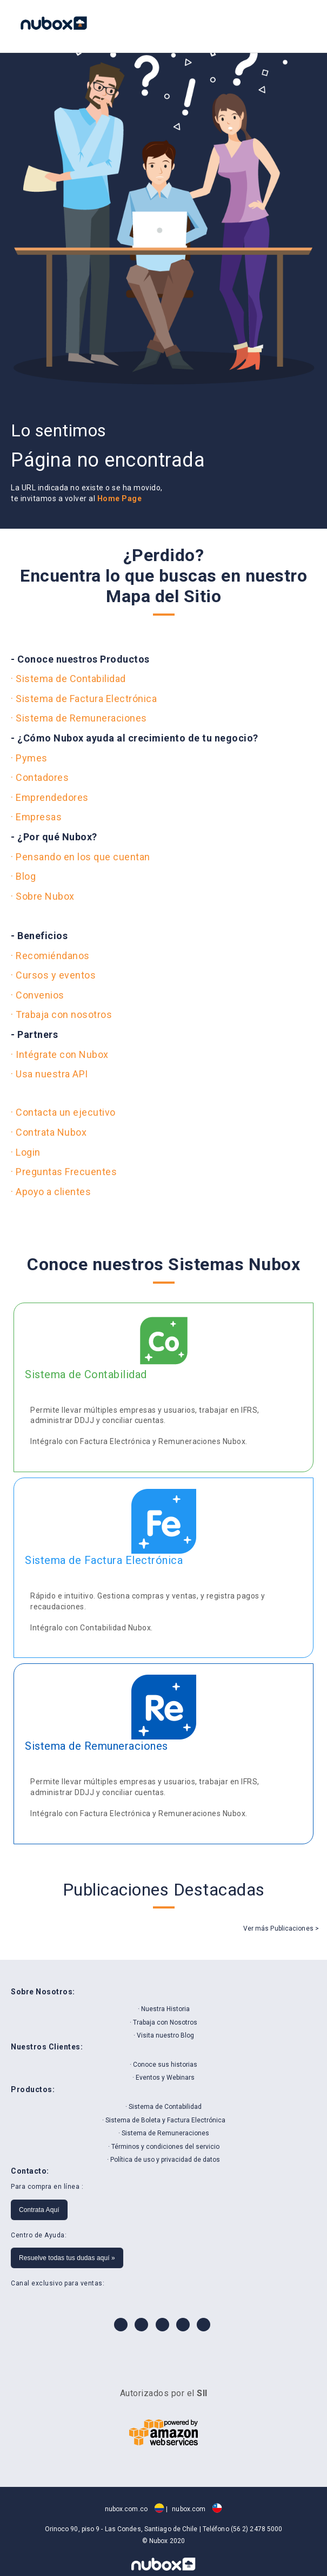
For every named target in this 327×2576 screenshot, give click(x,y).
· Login (26, 1152)
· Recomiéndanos (50, 955)
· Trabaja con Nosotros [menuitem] (163, 2022)
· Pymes (29, 758)
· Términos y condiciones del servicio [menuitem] (163, 2146)
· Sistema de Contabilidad (68, 678)
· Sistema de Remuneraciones (79, 718)
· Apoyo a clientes (51, 1191)
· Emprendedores (50, 797)
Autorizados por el (164, 2393)
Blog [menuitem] (295, 24)
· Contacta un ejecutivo (63, 1112)
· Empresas (36, 816)
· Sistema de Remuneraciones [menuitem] (163, 2133)
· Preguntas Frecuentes (64, 1171)
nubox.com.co (134, 2509)
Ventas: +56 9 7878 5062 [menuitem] (266, 24)
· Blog (23, 876)
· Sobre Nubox (43, 896)
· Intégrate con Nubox (60, 1054)
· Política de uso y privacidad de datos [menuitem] (163, 2159)
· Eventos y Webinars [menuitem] (163, 2077)
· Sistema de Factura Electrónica (84, 698)
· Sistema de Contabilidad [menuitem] (163, 2106)
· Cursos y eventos (53, 975)
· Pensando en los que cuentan (80, 856)
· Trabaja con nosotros (61, 1014)
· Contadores (40, 777)
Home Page (119, 498)
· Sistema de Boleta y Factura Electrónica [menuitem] (163, 2120)
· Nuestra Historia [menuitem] (164, 2009)
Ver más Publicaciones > (281, 1928)
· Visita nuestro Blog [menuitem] (164, 2035)
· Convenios (37, 995)
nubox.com (197, 2509)
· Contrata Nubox (48, 1132)
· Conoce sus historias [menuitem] (163, 2064)
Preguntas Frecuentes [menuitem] (280, 24)
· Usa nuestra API (49, 1074)
